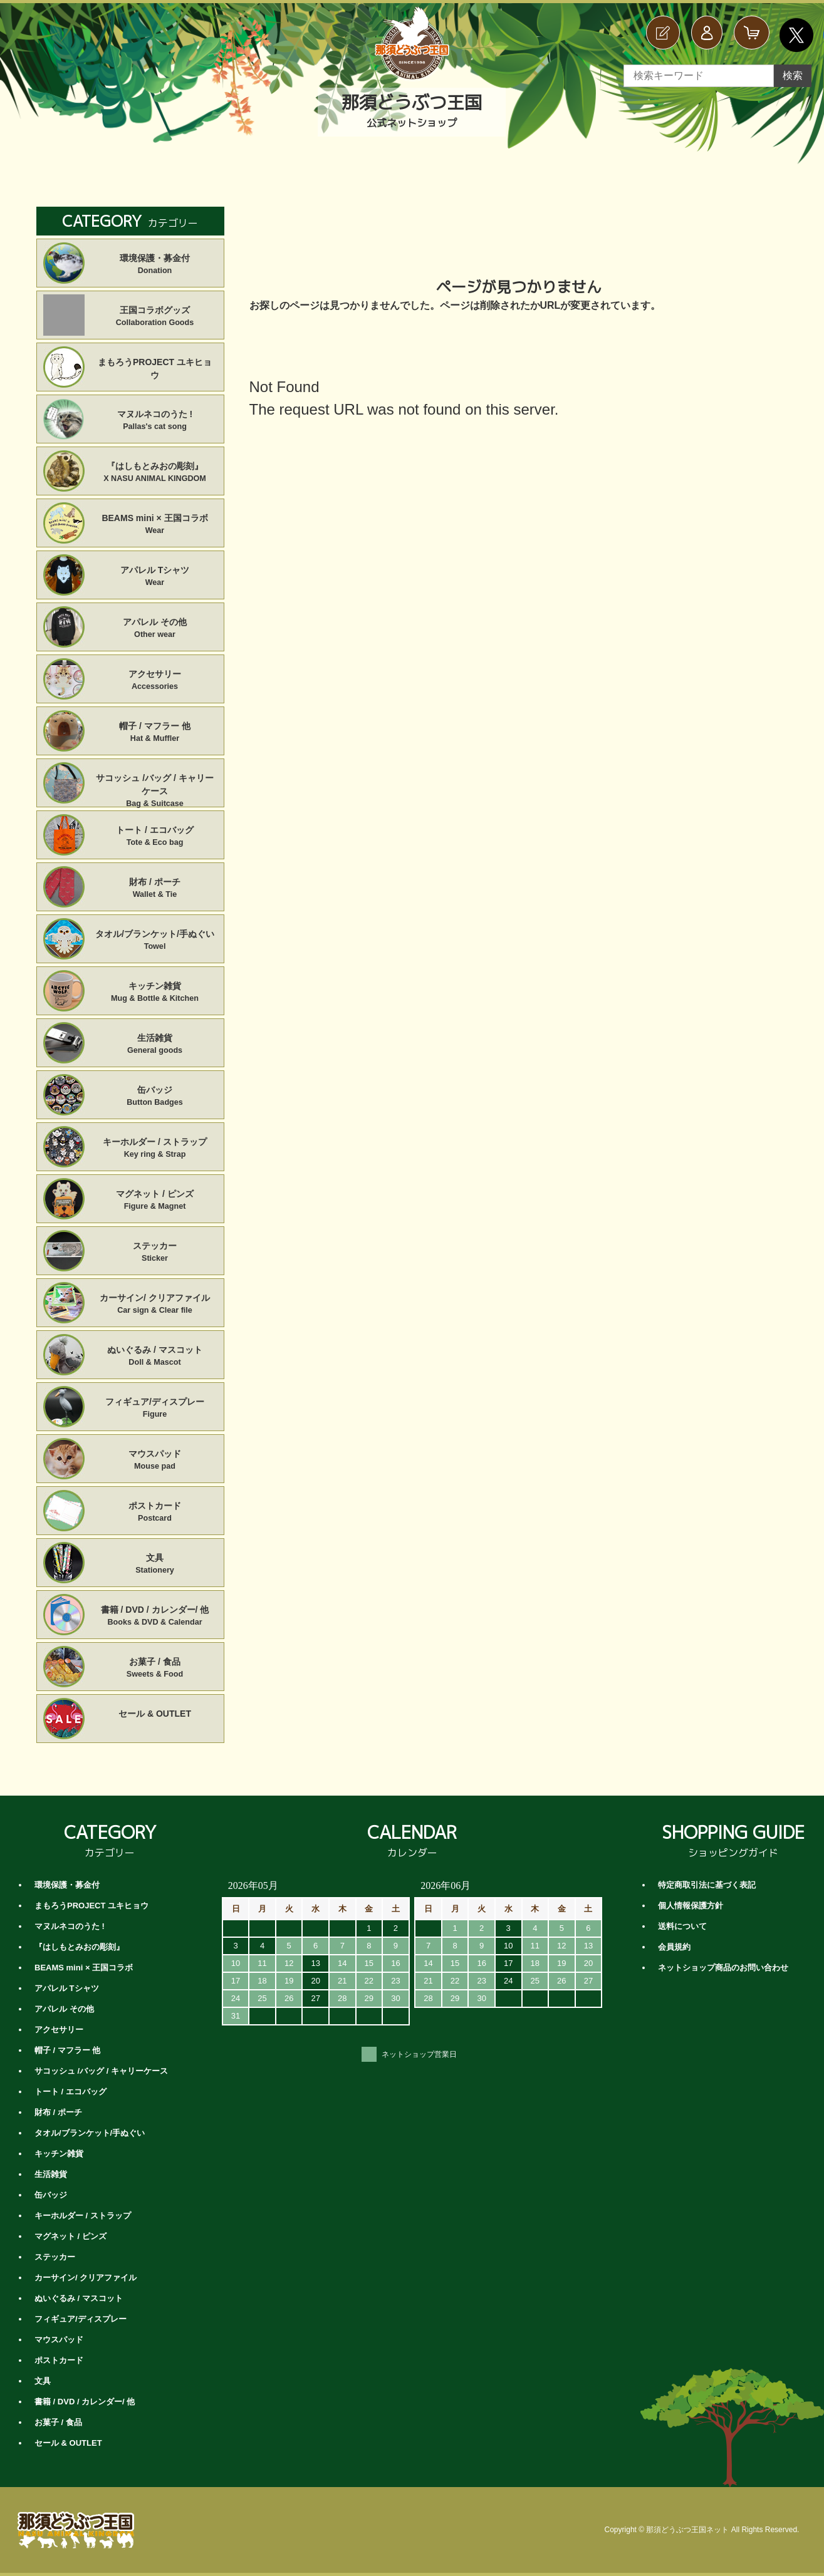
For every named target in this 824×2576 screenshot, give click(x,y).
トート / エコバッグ (155, 837)
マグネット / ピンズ (155, 1201)
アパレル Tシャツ (155, 577)
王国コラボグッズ (155, 317)
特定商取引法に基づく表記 (707, 1885)
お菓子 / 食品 (155, 1668)
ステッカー (155, 1253)
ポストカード (155, 1512)
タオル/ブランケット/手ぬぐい (155, 941)
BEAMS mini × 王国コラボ (155, 525)
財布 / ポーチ (155, 889)
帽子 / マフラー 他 (155, 733)
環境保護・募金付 (155, 265)
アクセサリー (155, 681)
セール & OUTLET (154, 1714)
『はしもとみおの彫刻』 (155, 473)
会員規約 (674, 1947)
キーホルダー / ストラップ (155, 1149)
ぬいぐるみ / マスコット (155, 1356)
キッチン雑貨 (155, 993)
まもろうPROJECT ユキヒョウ (155, 368)
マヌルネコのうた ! (155, 421)
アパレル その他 (155, 629)
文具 (155, 1564)
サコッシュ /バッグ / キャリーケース (155, 785)
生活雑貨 (155, 1045)
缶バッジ (155, 1097)
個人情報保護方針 (690, 1905)
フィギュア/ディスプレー (155, 1408)
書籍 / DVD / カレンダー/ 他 (155, 1616)
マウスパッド (155, 1460)
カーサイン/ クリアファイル (155, 1304)
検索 (793, 75)
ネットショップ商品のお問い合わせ (723, 1967)
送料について (682, 1926)
